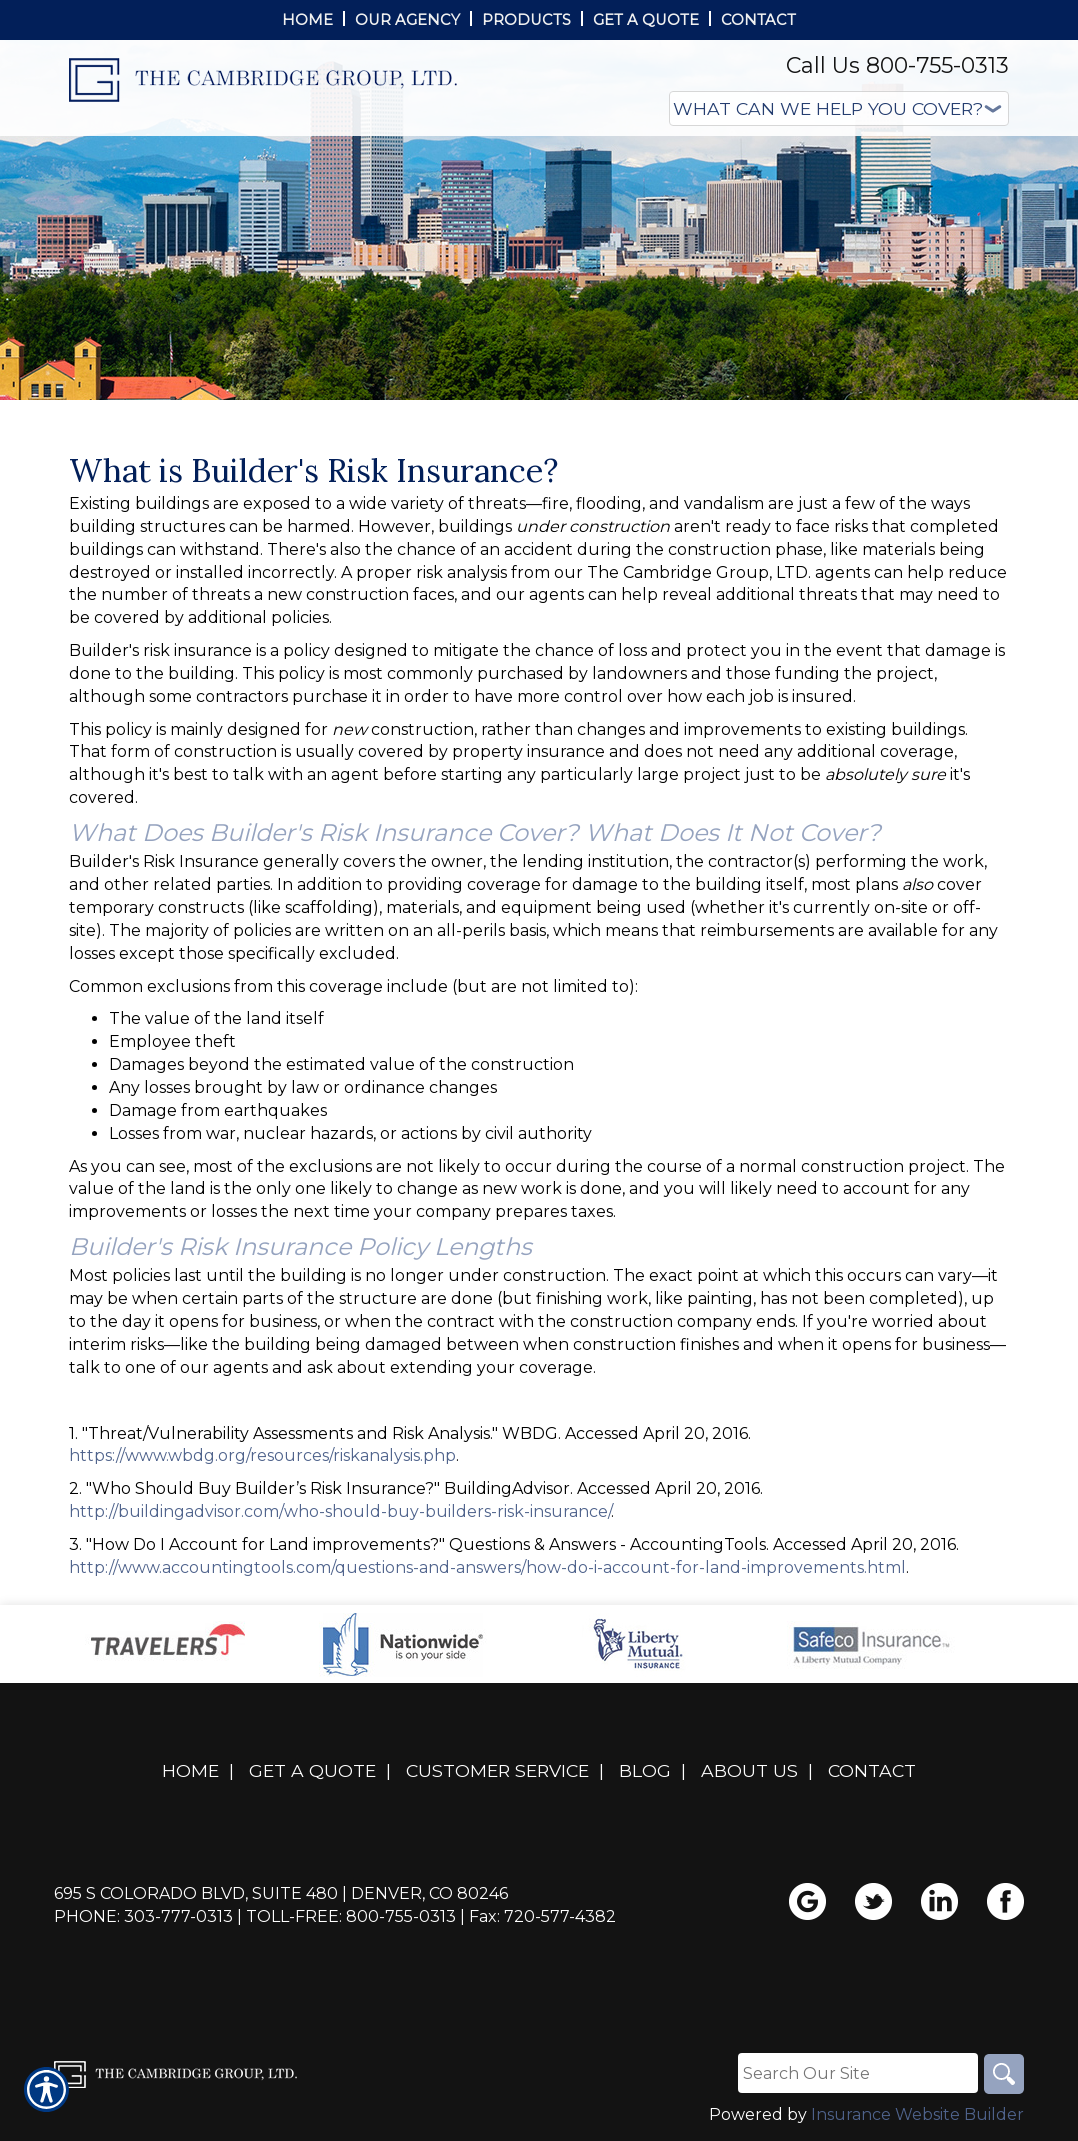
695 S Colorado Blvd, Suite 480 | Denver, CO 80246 (281, 1893)
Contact (872, 1770)
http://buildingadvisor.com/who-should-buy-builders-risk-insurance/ (340, 1511)
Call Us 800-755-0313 (897, 65)
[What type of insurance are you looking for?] (839, 108)
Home (190, 1770)
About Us (749, 1770)
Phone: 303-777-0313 (143, 1916)
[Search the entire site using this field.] (858, 2073)
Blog (645, 1770)
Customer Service (497, 1770)
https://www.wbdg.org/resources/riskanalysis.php (262, 1455)
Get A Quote (312, 1770)
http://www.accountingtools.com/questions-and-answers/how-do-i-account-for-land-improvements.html (487, 1567)
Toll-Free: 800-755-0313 (351, 1916)
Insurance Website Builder (917, 2114)
